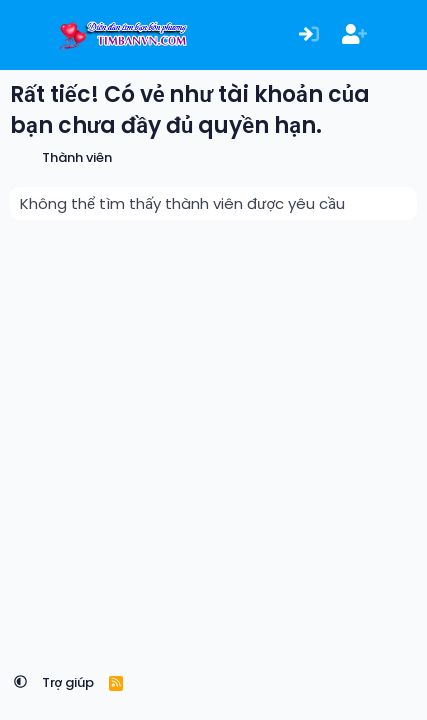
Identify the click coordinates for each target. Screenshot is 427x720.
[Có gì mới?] (400, 35)
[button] (20, 682)
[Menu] (27, 35)
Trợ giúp (68, 682)
